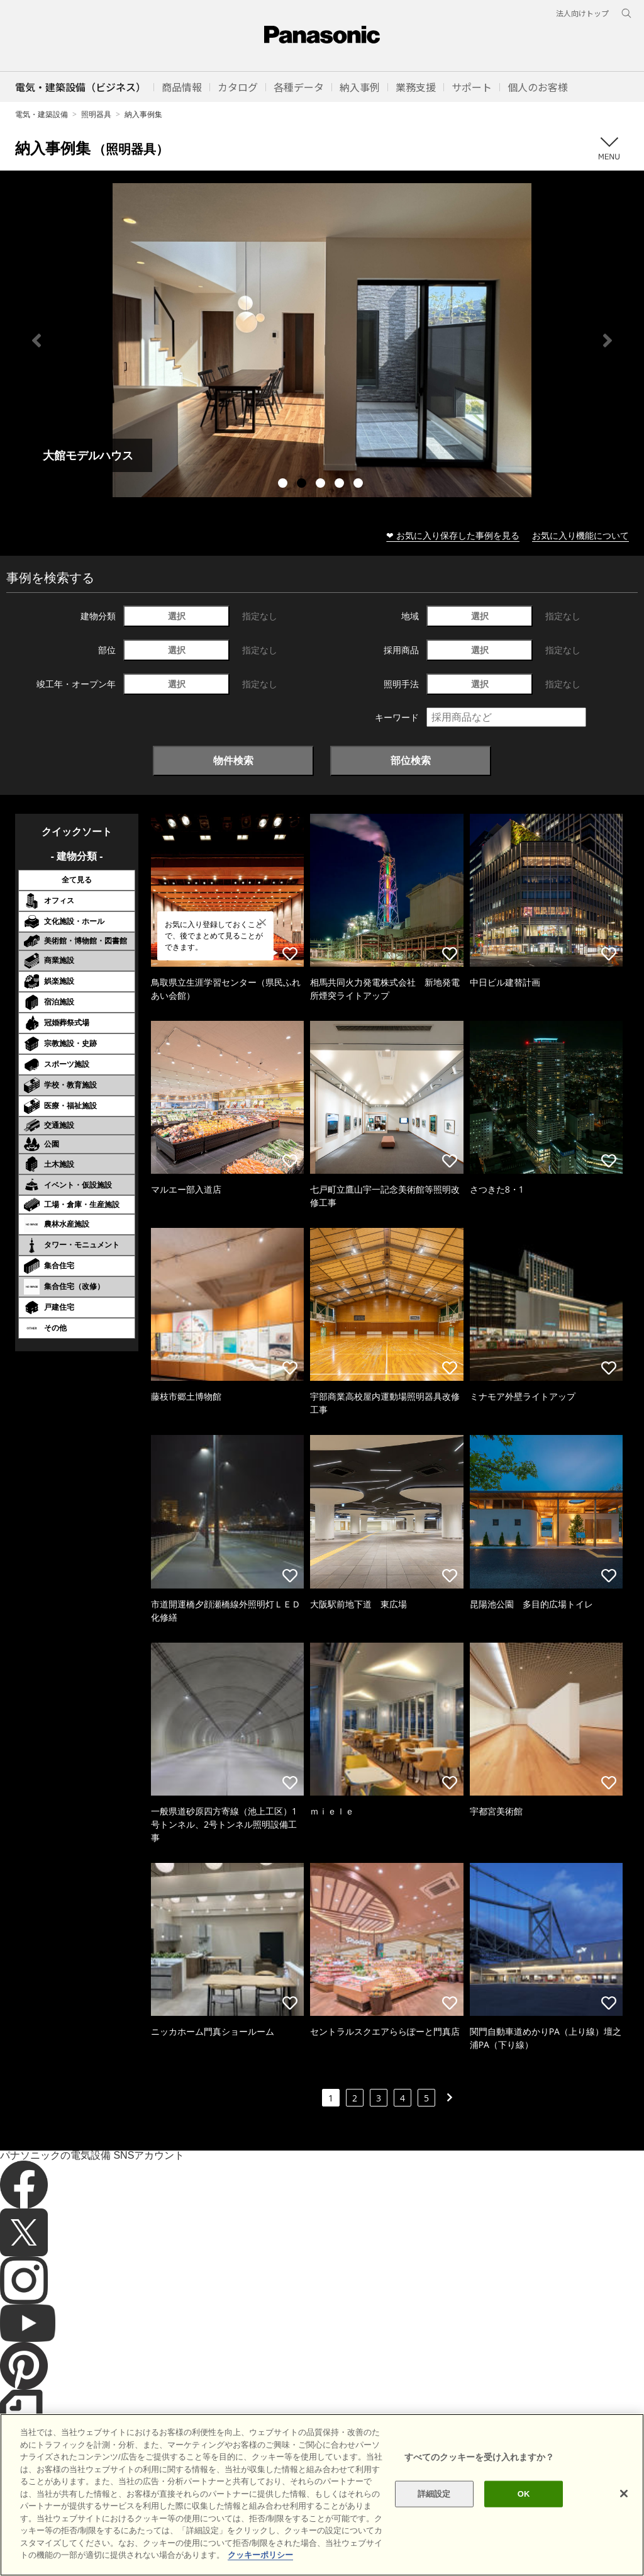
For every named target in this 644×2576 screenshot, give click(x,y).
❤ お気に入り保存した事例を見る (452, 535)
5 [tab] (359, 484)
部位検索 (411, 760)
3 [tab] (322, 484)
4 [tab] (341, 484)
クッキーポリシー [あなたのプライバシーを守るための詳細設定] (260, 2555)
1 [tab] (284, 484)
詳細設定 (434, 2494)
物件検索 (233, 760)
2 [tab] (303, 484)
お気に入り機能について (580, 535)
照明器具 (96, 114)
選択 (177, 616)
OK (524, 2494)
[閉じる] (624, 2493)
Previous (36, 340)
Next (607, 340)
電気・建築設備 (41, 114)
